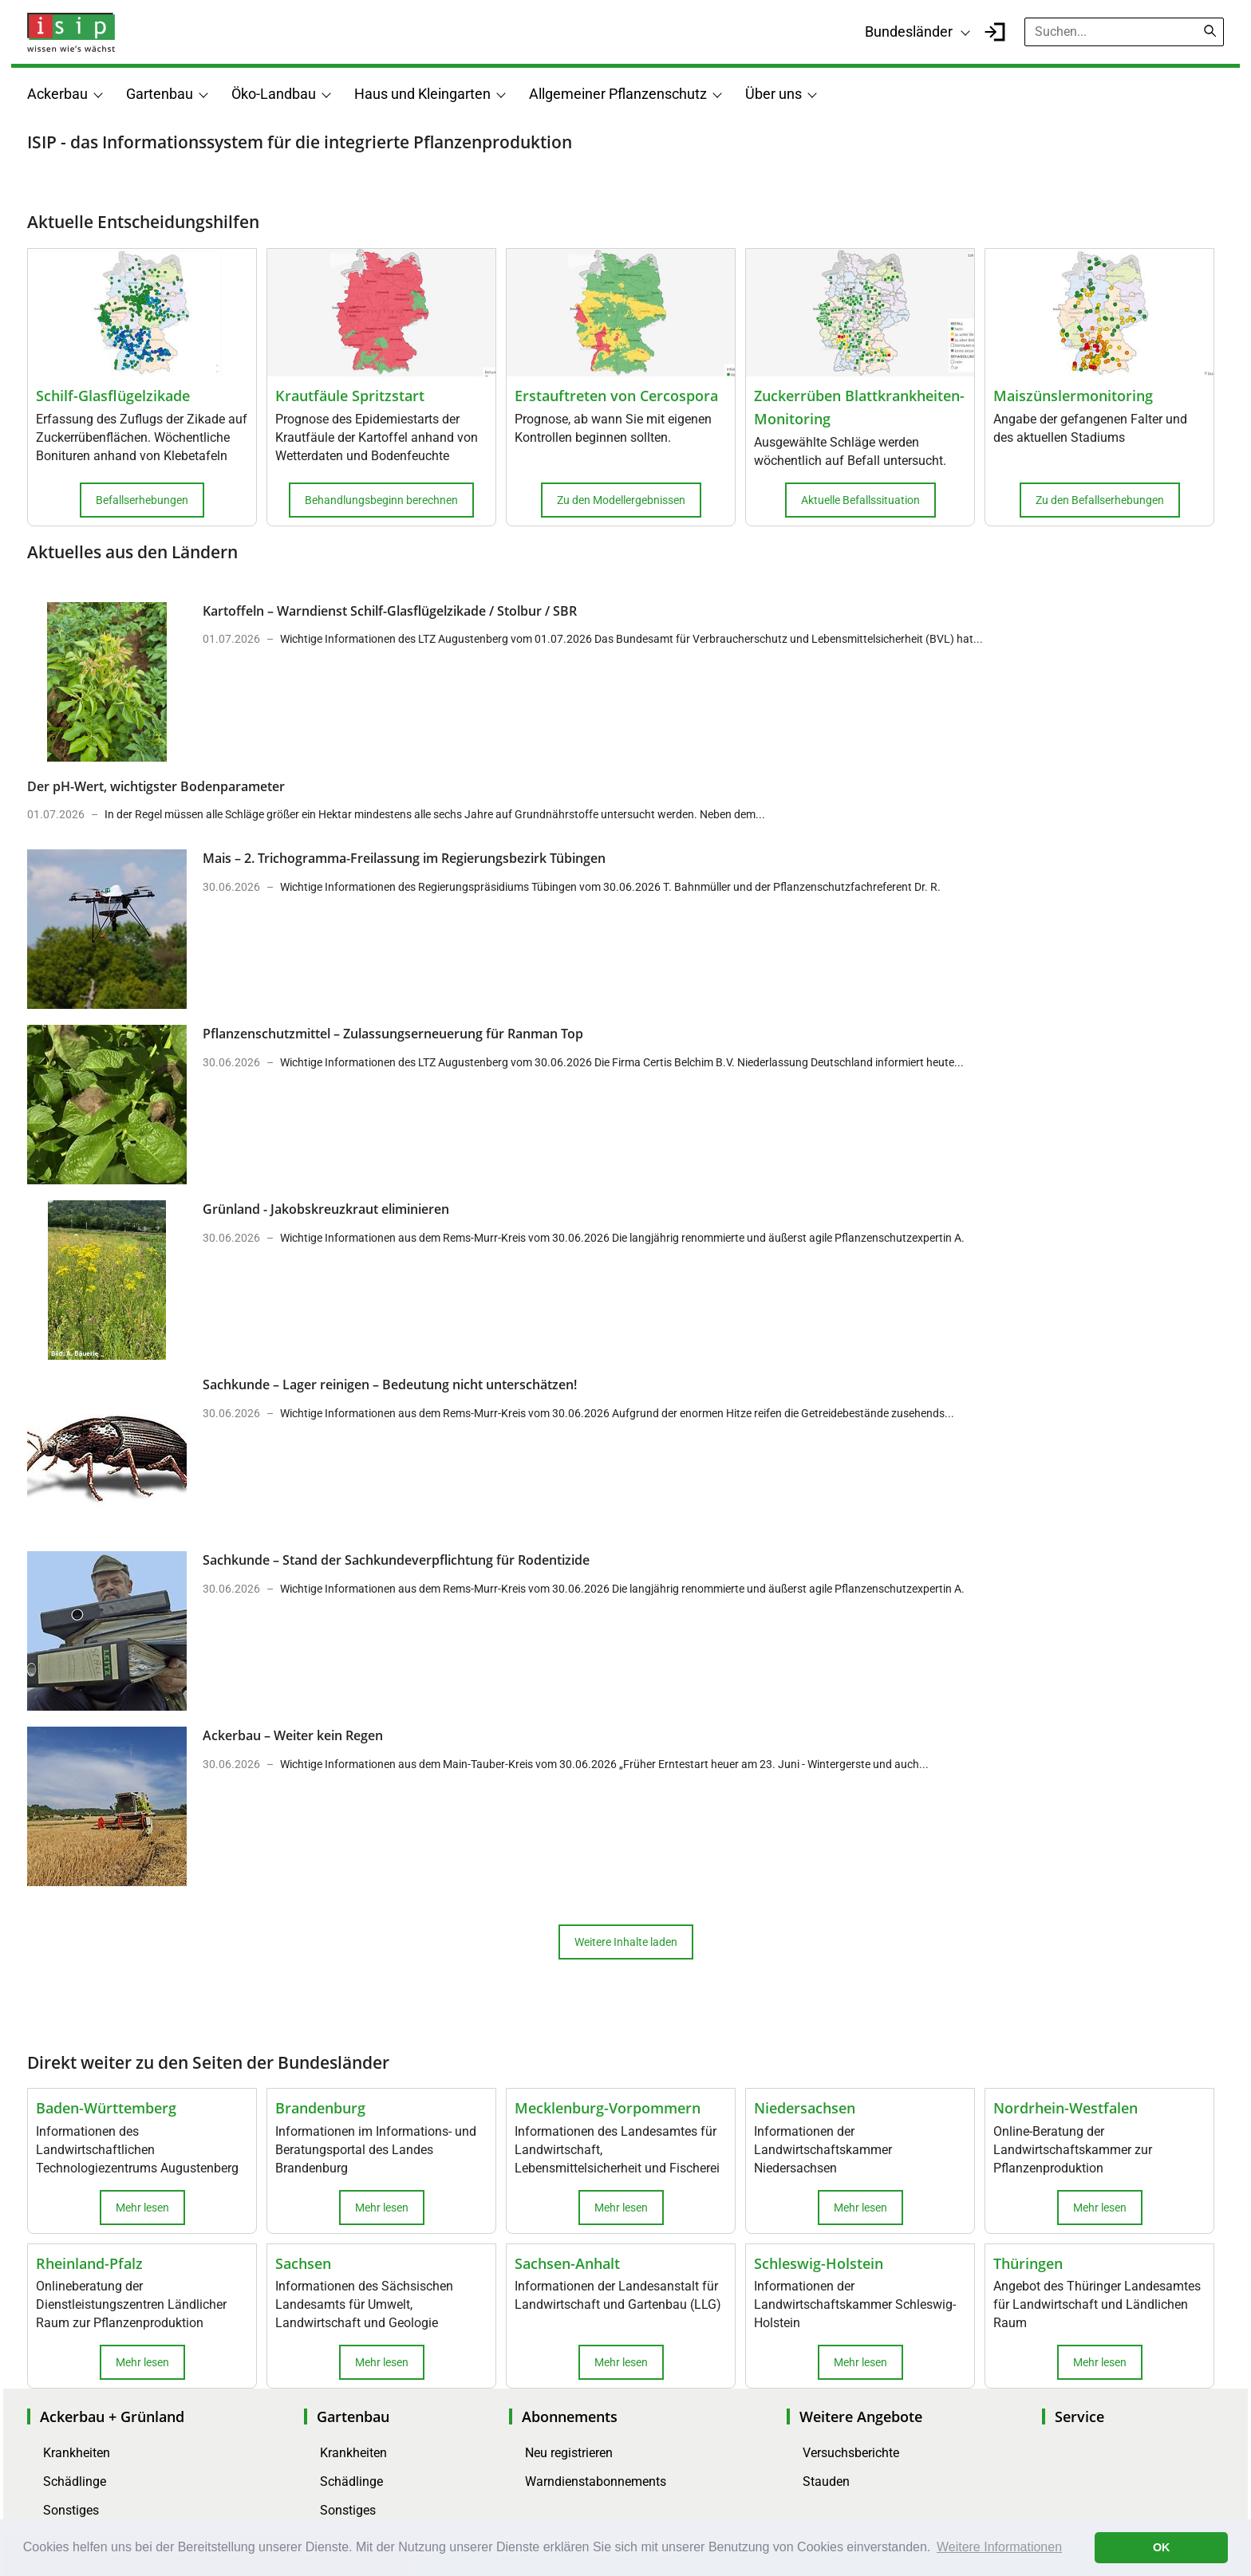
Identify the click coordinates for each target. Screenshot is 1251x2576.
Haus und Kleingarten (422, 93)
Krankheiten (76, 2452)
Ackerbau (57, 93)
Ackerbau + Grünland (112, 2416)
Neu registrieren (569, 2452)
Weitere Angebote (860, 2416)
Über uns (773, 93)
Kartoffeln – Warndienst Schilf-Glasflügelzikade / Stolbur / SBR (390, 611)
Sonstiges (71, 2510)
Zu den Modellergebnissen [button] (621, 500)
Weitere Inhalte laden (625, 1942)
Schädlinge (74, 2481)
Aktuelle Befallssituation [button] (860, 500)
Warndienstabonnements (595, 2481)
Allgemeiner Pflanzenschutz (618, 93)
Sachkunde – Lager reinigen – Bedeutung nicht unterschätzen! (390, 1384)
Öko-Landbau (273, 93)
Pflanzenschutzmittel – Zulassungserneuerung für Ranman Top (393, 1033)
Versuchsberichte (851, 2452)
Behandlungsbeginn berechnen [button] (381, 500)
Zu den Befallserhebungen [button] (1100, 500)
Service (1079, 2416)
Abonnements (570, 2416)
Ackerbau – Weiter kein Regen (293, 1735)
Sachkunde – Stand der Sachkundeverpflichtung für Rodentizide (396, 1560)
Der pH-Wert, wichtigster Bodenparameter (156, 786)
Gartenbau (159, 93)
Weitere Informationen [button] (999, 2547)
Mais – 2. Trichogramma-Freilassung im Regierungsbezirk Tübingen (404, 858)
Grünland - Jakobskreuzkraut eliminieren (326, 1209)
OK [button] (1161, 2547)
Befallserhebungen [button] (142, 500)
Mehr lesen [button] (142, 2207)
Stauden (826, 2481)
